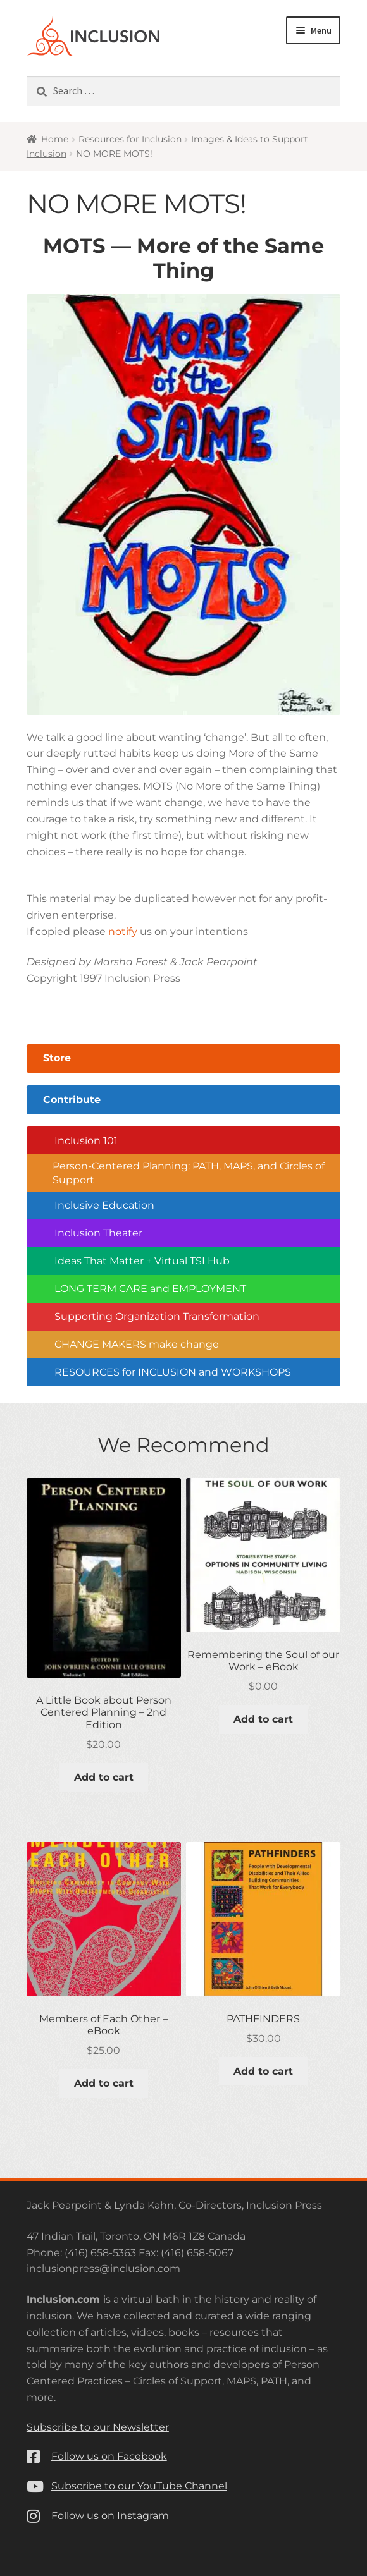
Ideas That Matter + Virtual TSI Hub (142, 1261)
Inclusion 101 (86, 1141)
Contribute (72, 1100)
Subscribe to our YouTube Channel (139, 2486)
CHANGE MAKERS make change (136, 1344)
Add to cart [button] (104, 1777)
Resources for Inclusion (130, 139)
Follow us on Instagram (110, 2516)
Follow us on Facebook (109, 2456)
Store (57, 1058)
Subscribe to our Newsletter (98, 2427)
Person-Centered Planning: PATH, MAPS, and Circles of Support (189, 1172)
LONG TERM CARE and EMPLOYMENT (150, 1289)
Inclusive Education (104, 1205)
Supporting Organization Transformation (156, 1316)
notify (124, 931)
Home (54, 139)
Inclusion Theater (98, 1233)
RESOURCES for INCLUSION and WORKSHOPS (172, 1372)
